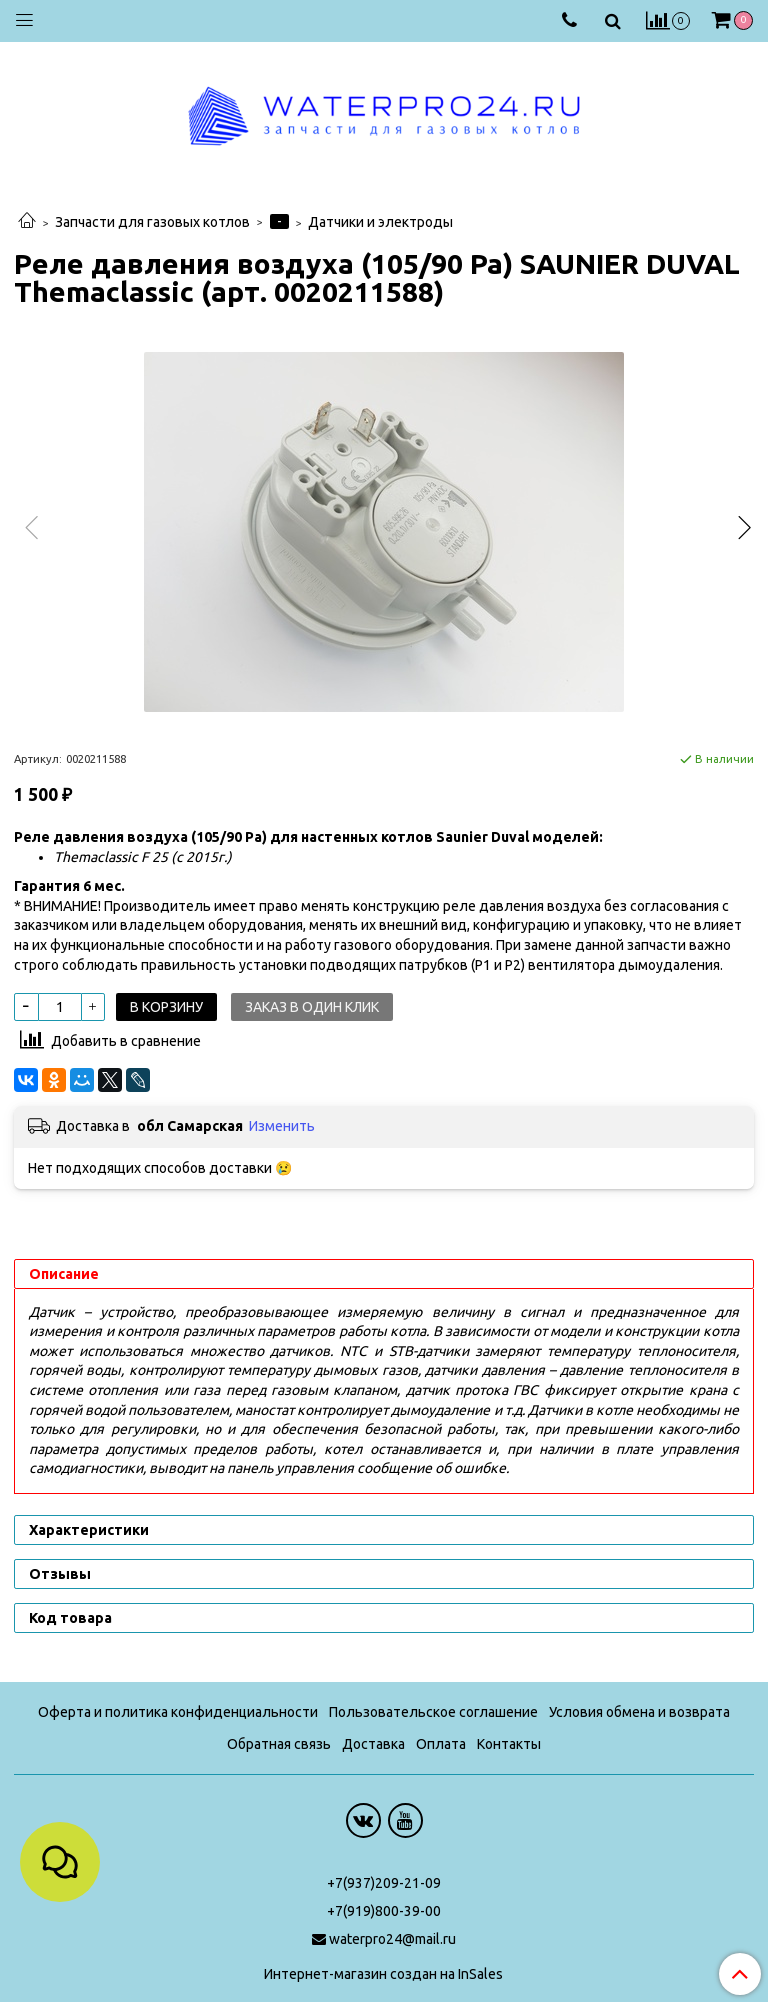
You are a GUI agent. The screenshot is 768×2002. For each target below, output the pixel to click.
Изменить (282, 1126)
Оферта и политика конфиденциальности (178, 1712)
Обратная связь (279, 1744)
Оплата (441, 1744)
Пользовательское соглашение (433, 1712)
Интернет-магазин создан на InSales (383, 1974)
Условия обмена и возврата (639, 1712)
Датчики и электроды (380, 222)
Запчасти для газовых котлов (152, 222)
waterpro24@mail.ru (392, 1939)
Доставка (373, 1744)
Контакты (509, 1744)
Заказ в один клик (312, 1007)
